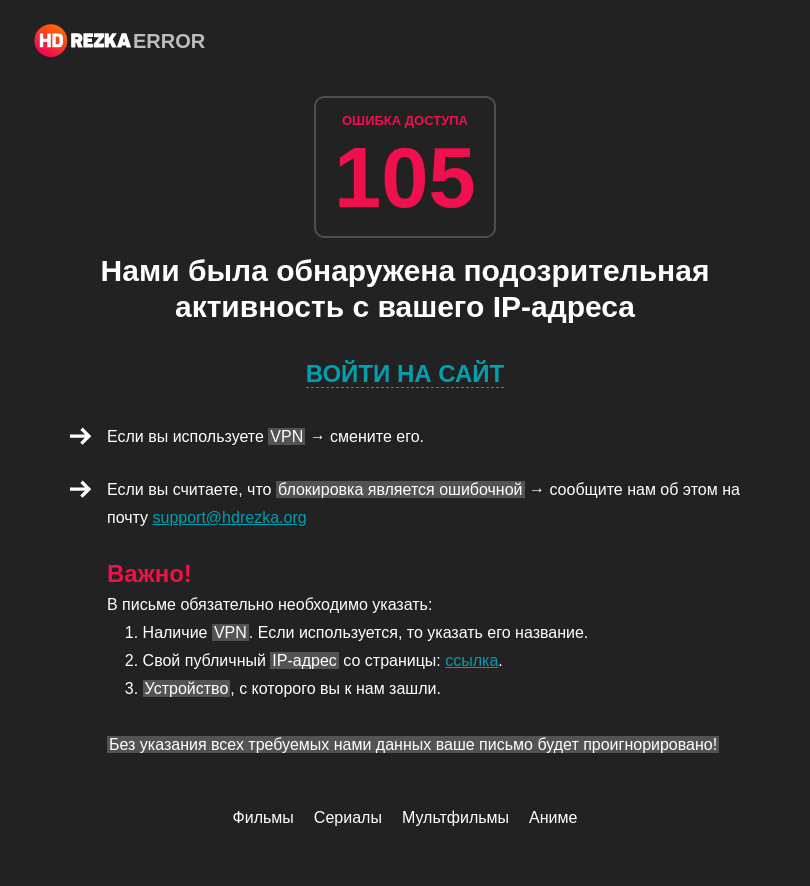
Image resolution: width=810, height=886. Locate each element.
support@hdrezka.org (230, 517)
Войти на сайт (405, 373)
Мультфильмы (455, 817)
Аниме (553, 817)
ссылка (471, 660)
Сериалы (348, 817)
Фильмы (263, 817)
